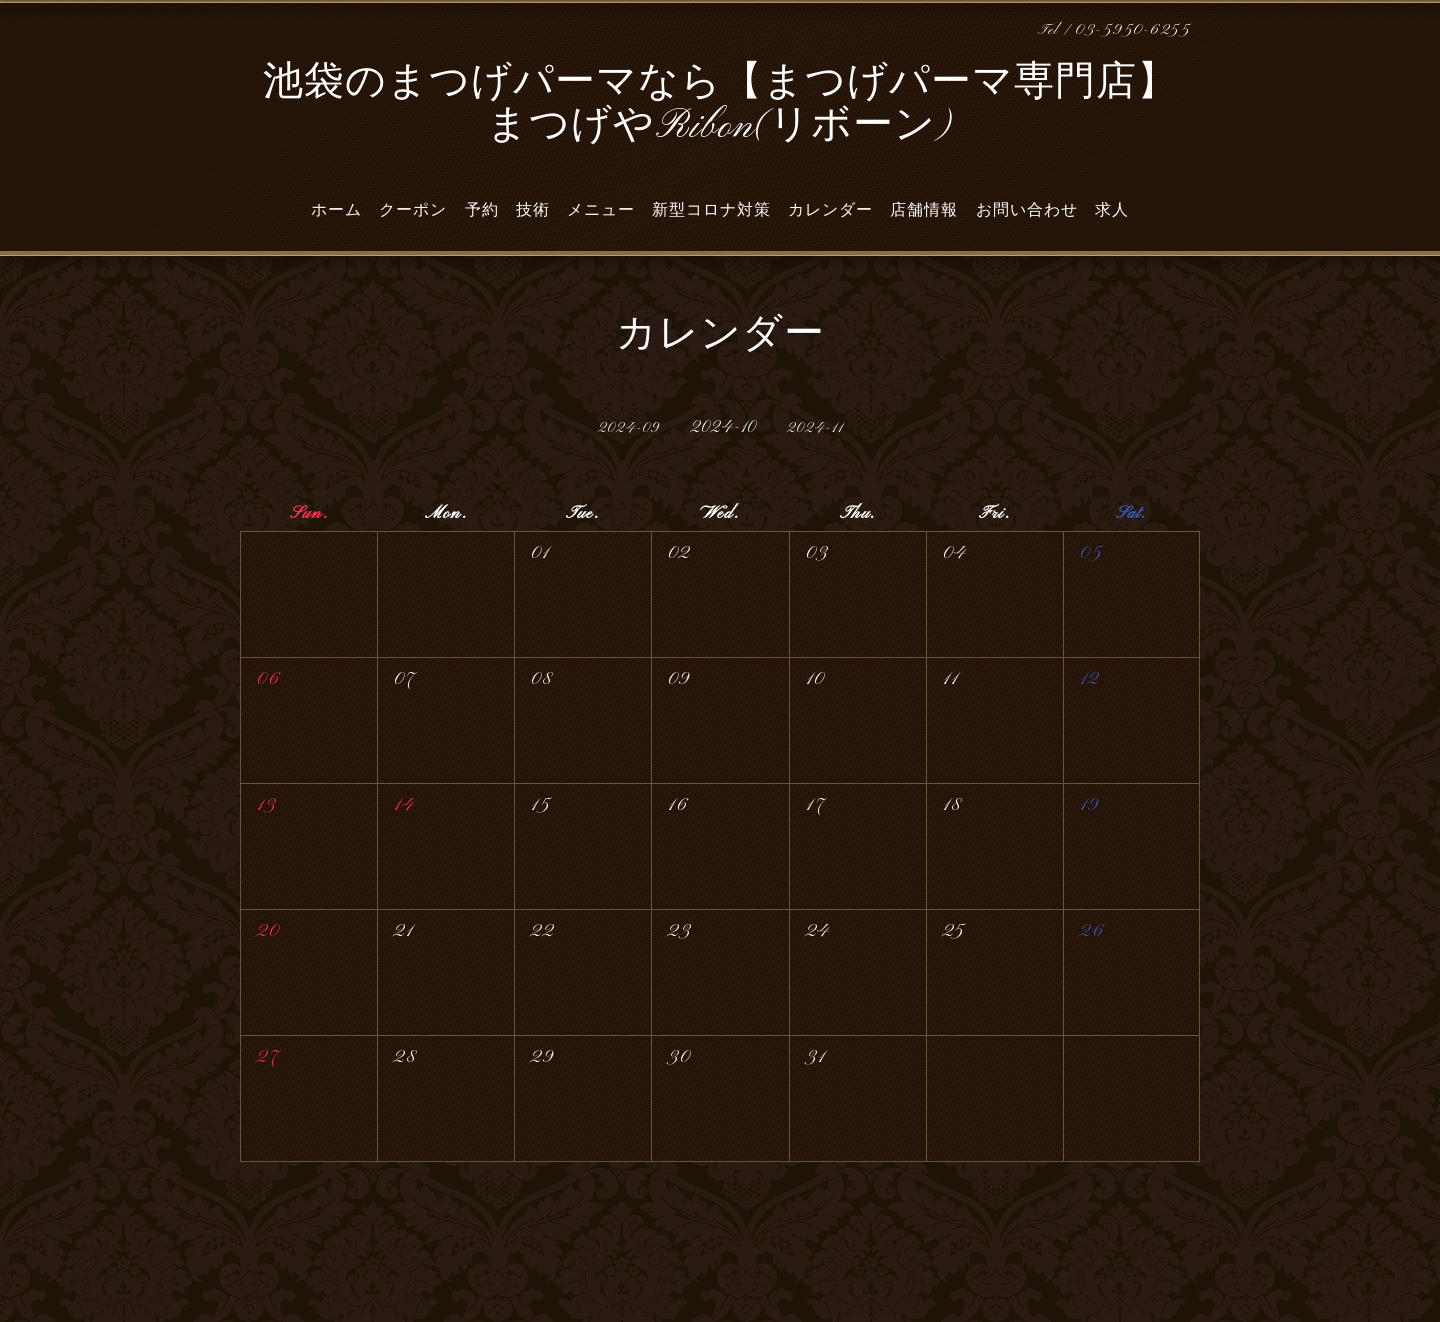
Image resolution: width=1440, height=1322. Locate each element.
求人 (1112, 210)
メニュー (601, 210)
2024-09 (628, 428)
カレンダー (830, 210)
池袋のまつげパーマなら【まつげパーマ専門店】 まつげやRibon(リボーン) (720, 105)
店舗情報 (924, 210)
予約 (482, 210)
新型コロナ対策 (711, 210)
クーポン (413, 210)
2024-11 (814, 428)
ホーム (336, 210)
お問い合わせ (1027, 210)
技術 (533, 210)
